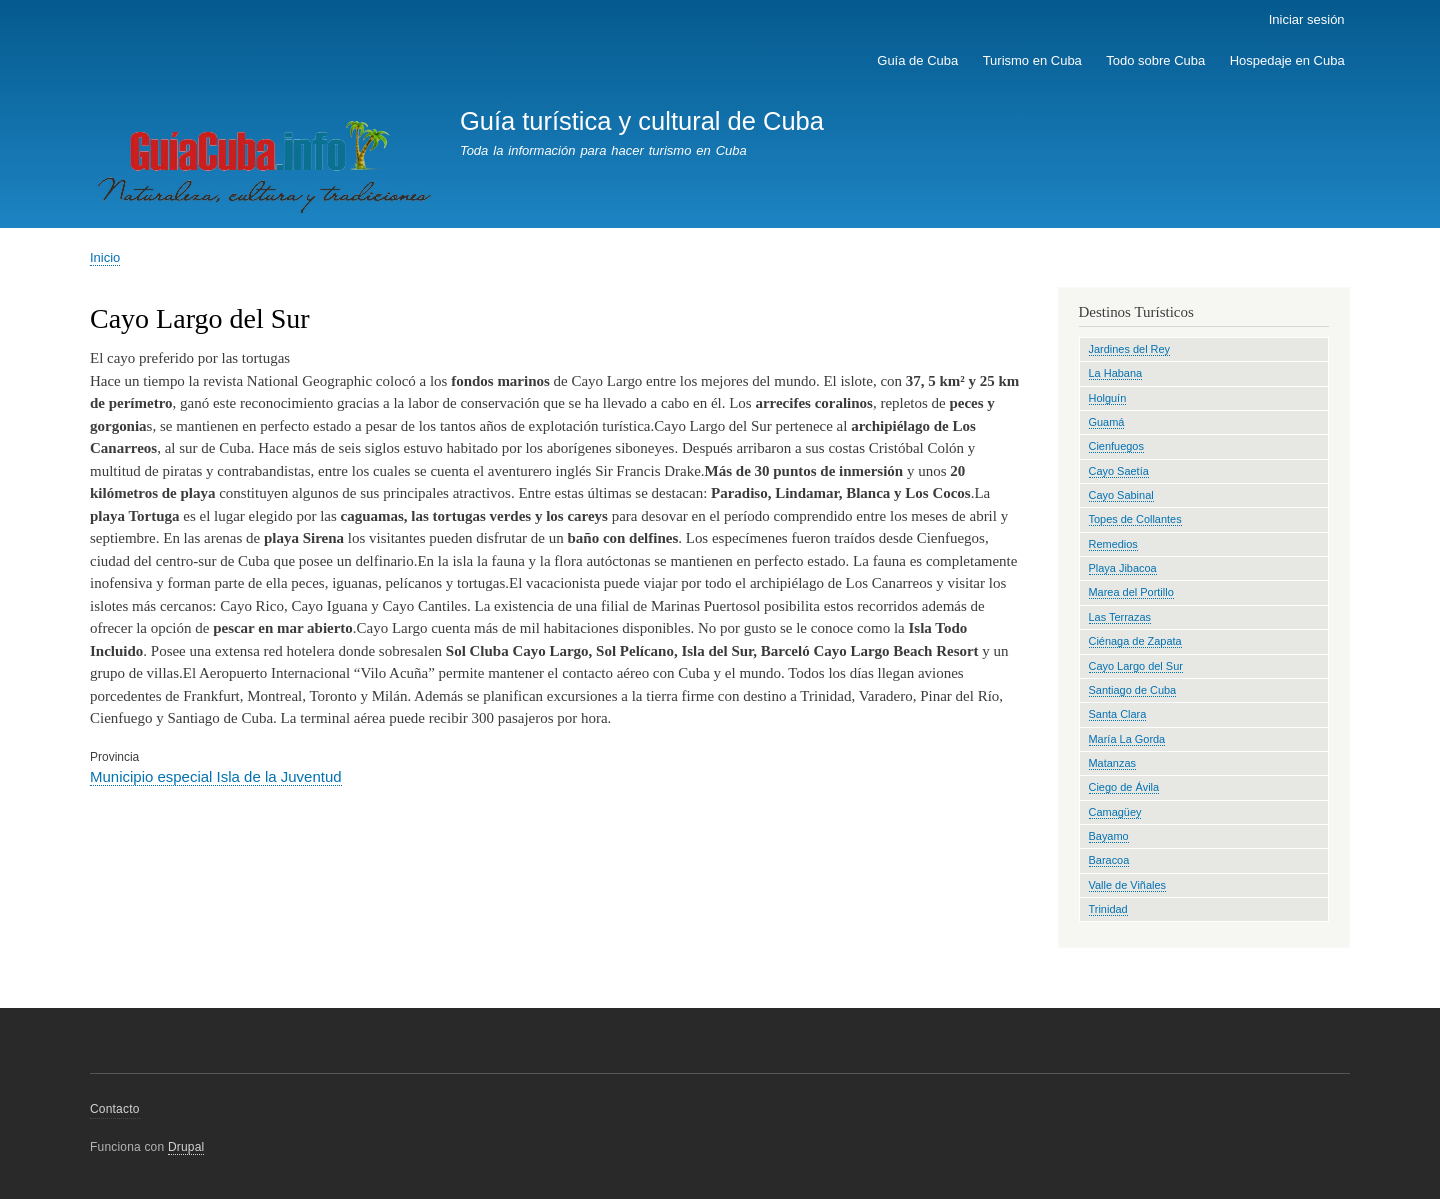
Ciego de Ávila (1124, 787)
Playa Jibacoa (1123, 568)
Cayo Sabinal (1121, 495)
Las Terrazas (1120, 617)
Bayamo (1109, 836)
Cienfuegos (1116, 446)
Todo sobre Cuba (1155, 60)
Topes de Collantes (1135, 519)
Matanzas (1113, 763)
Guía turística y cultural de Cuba (642, 121)
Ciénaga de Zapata (1135, 641)
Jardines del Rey (1130, 349)
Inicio (105, 257)
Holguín (1108, 398)
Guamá (1107, 422)
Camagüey (1115, 812)
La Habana (1116, 373)
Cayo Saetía (1119, 471)
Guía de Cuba (917, 60)
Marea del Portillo (1131, 592)
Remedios (1113, 544)
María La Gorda (1127, 739)
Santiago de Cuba (1133, 690)
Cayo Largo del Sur (1136, 666)
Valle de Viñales (1128, 885)
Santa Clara (1118, 714)
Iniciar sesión (1307, 19)
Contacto (115, 1109)
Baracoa (1109, 860)
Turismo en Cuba (1032, 60)
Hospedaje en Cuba (1287, 60)
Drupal (186, 1147)
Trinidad (1108, 909)
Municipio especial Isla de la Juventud (216, 776)
